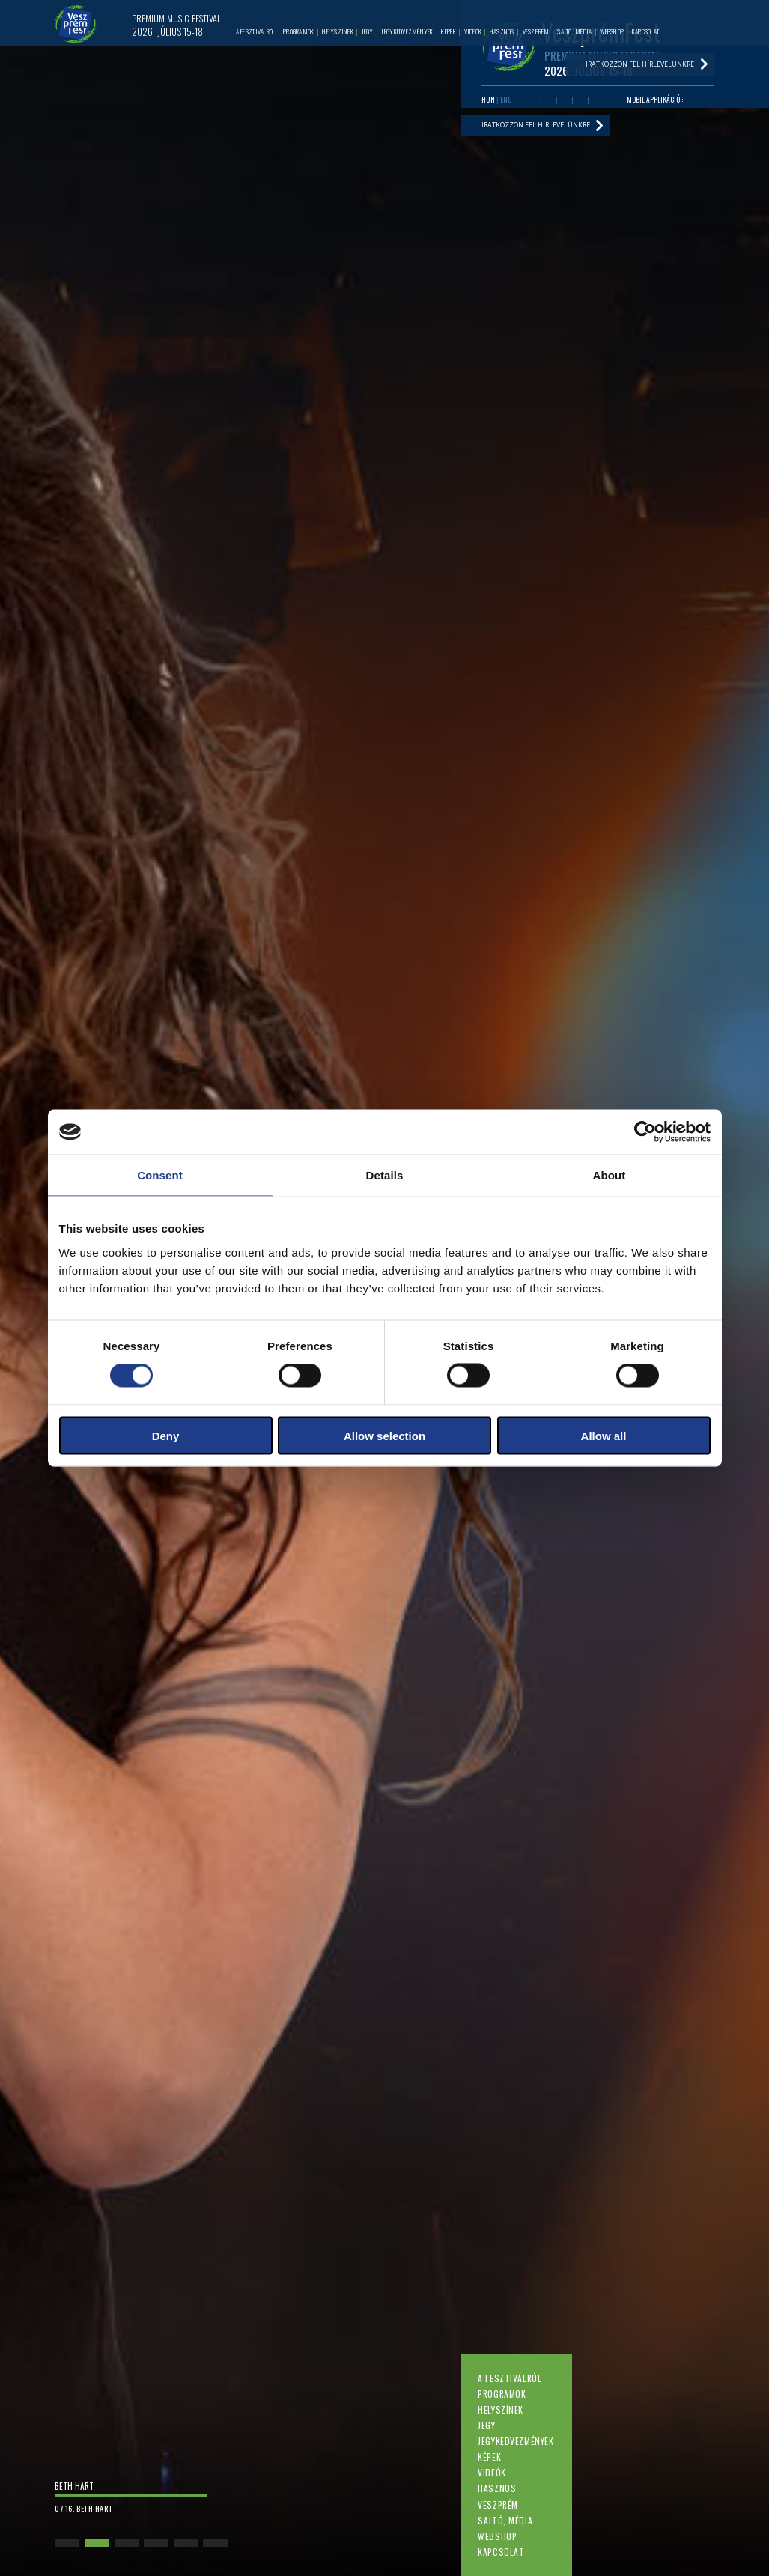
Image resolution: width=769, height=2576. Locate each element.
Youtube (548, 100)
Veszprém (498, 2504)
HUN (488, 99)
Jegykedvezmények (515, 2440)
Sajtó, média (505, 2520)
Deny (166, 1435)
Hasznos (497, 2488)
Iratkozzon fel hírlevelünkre (535, 125)
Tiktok (595, 100)
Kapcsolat (501, 2551)
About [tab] (609, 1175)
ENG (506, 99)
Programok (502, 2393)
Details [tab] (385, 1175)
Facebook (532, 100)
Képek (489, 2456)
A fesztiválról (509, 2378)
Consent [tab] (160, 1175)
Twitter (564, 100)
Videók (492, 2472)
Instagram (580, 100)
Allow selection (384, 1435)
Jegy (486, 2425)
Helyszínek (500, 2409)
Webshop (497, 2536)
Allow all (604, 1435)
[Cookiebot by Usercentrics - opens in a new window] (645, 1132)
